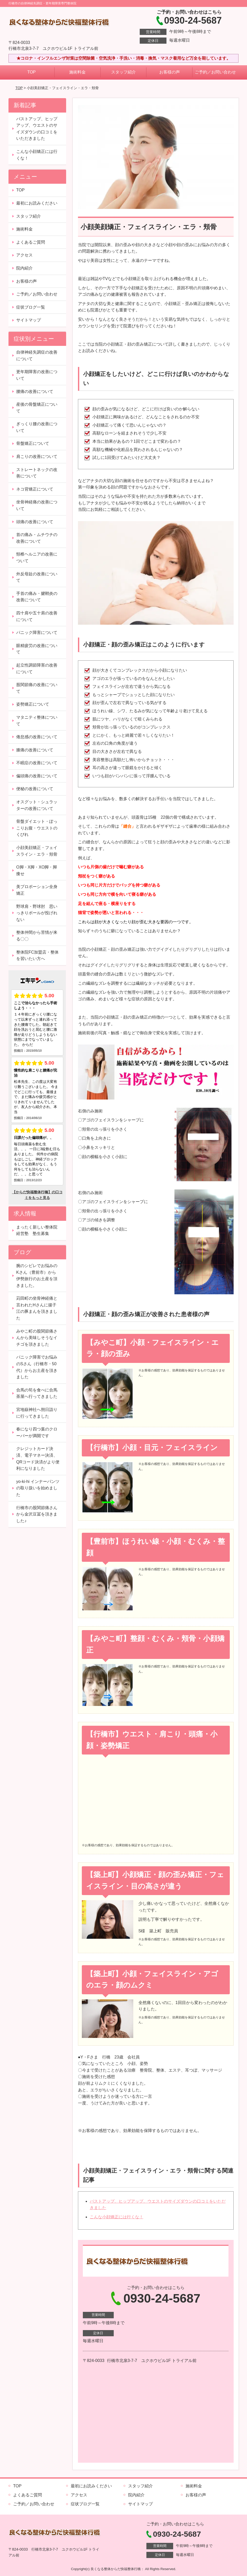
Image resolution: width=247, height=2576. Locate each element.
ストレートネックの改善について (36, 472)
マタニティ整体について (36, 720)
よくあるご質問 (30, 242)
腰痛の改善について (34, 391)
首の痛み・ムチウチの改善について (36, 537)
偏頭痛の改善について (36, 776)
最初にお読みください (36, 203)
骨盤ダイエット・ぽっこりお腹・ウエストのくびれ (36, 828)
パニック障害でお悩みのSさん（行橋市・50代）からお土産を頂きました (36, 1367)
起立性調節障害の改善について (36, 668)
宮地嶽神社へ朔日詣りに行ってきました (36, 1412)
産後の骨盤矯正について (36, 407)
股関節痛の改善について (36, 688)
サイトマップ (28, 320)
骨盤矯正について (32, 443)
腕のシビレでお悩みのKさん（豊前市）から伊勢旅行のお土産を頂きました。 (36, 1275)
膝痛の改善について (34, 750)
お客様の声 (169, 72)
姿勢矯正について (32, 704)
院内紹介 (24, 268)
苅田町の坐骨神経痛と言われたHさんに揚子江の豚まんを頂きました (36, 1308)
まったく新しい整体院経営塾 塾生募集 (36, 1230)
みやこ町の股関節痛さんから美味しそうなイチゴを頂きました (36, 1337)
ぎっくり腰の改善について (36, 427)
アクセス (24, 255)
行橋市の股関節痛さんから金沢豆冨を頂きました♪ (36, 1514)
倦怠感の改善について (36, 737)
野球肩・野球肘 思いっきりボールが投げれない (36, 913)
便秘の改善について (34, 789)
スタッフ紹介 (123, 72)
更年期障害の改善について (36, 375)
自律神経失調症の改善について (36, 355)
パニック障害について (36, 632)
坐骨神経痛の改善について (36, 505)
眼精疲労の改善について (36, 648)
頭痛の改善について (34, 522)
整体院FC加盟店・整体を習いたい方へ (37, 955)
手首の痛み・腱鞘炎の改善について (36, 596)
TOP (31, 72)
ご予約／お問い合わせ (215, 72)
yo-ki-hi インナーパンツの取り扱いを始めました (37, 1488)
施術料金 (77, 72)
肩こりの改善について (36, 456)
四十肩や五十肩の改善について (36, 616)
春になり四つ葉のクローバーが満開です (36, 1432)
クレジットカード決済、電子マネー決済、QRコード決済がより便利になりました (37, 1458)
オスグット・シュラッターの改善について (36, 805)
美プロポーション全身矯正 (36, 889)
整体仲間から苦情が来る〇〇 (36, 935)
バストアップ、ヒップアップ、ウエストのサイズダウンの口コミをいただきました (36, 129)
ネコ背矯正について (34, 489)
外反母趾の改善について (36, 577)
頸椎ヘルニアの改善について (36, 557)
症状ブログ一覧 (30, 307)
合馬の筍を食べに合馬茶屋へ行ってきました (36, 1393)
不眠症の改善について (36, 763)
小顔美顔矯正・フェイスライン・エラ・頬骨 (36, 850)
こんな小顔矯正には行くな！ (116, 2217)
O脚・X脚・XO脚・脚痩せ (36, 870)
